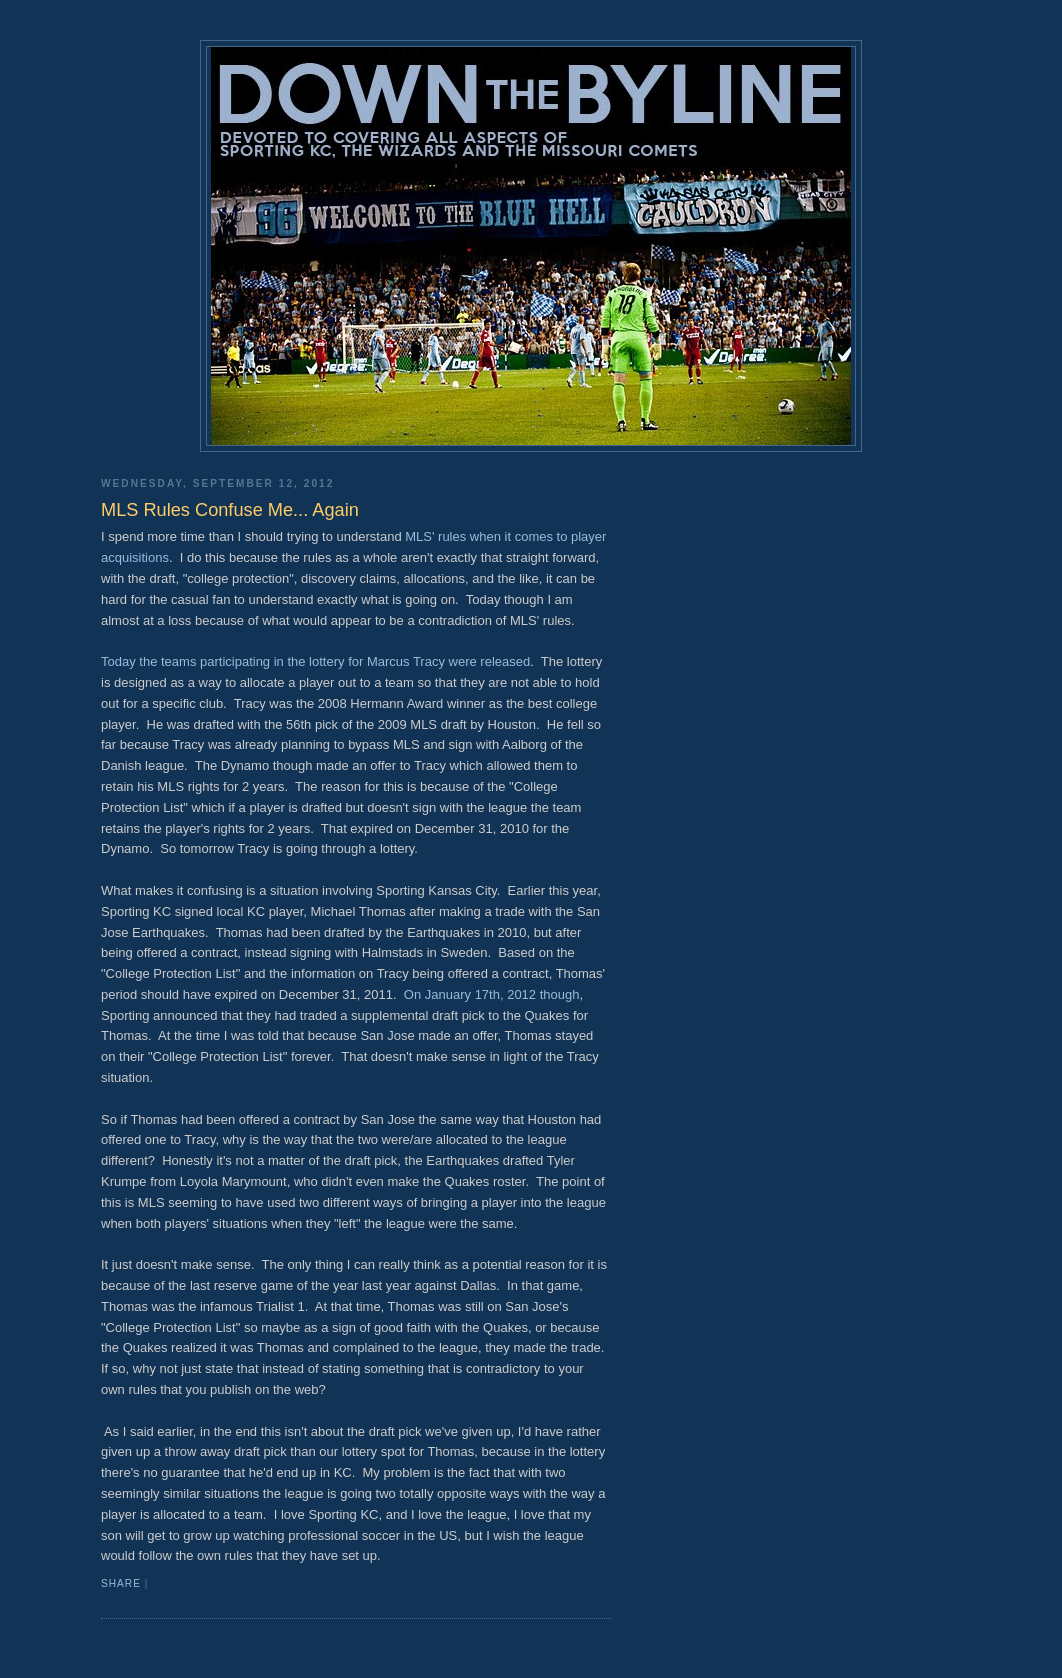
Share (121, 1583)
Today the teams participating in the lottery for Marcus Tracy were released (315, 661)
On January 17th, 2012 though (492, 994)
